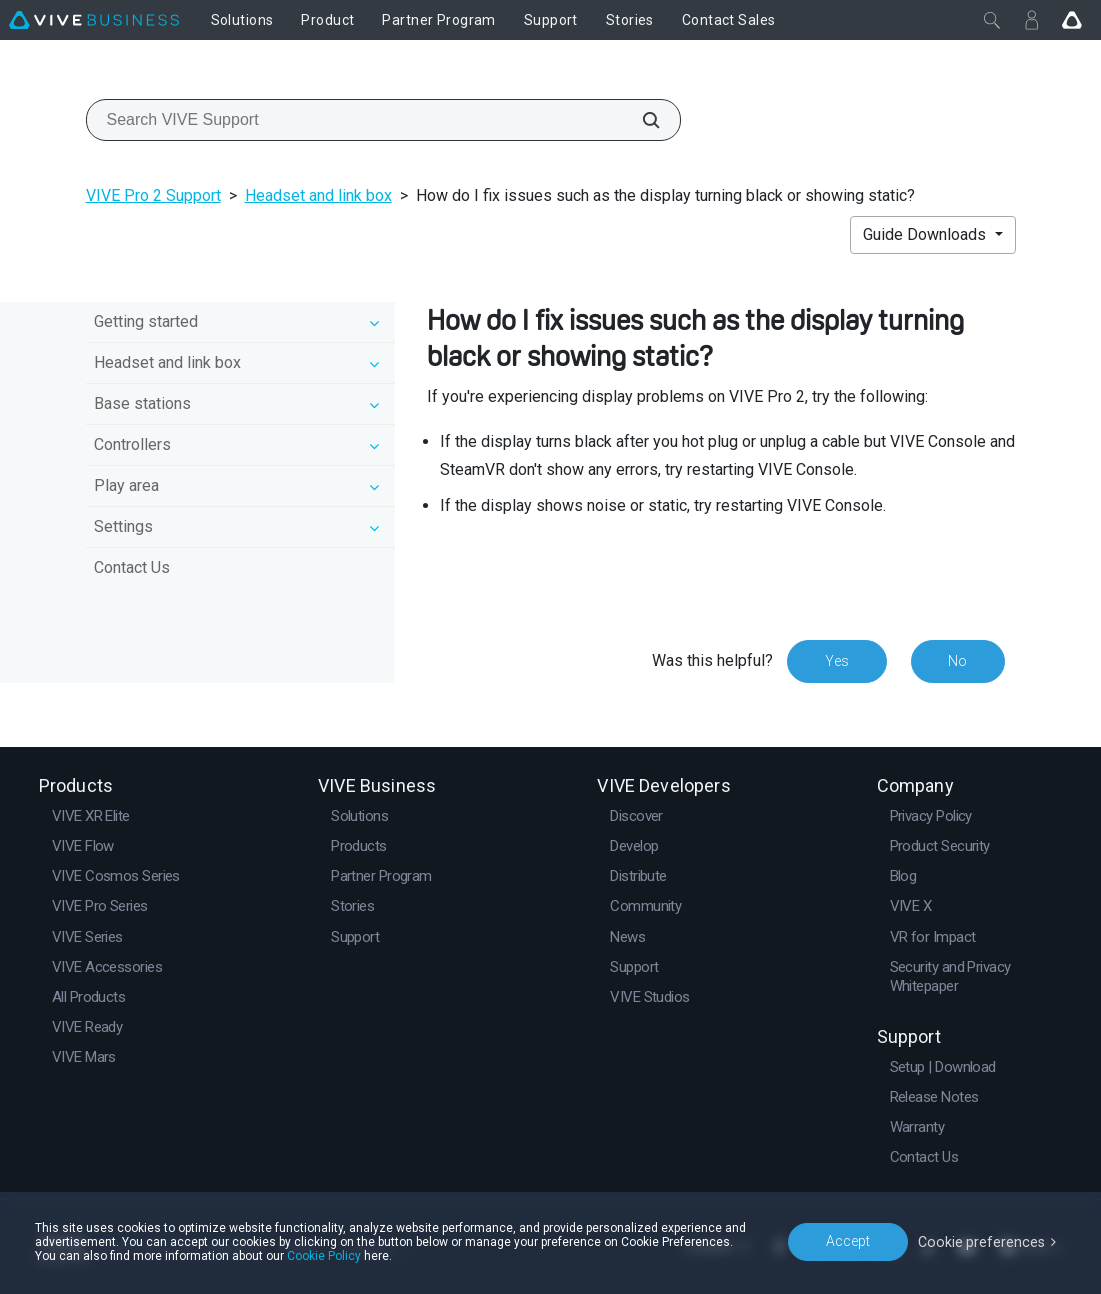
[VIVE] (94, 20)
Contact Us (132, 567)
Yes (836, 661)
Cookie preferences (983, 1241)
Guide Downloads (926, 234)
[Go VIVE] (1072, 20)
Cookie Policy (324, 1256)
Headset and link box (318, 195)
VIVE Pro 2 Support (153, 195)
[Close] (992, 20)
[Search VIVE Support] (640, 120)
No (957, 661)
